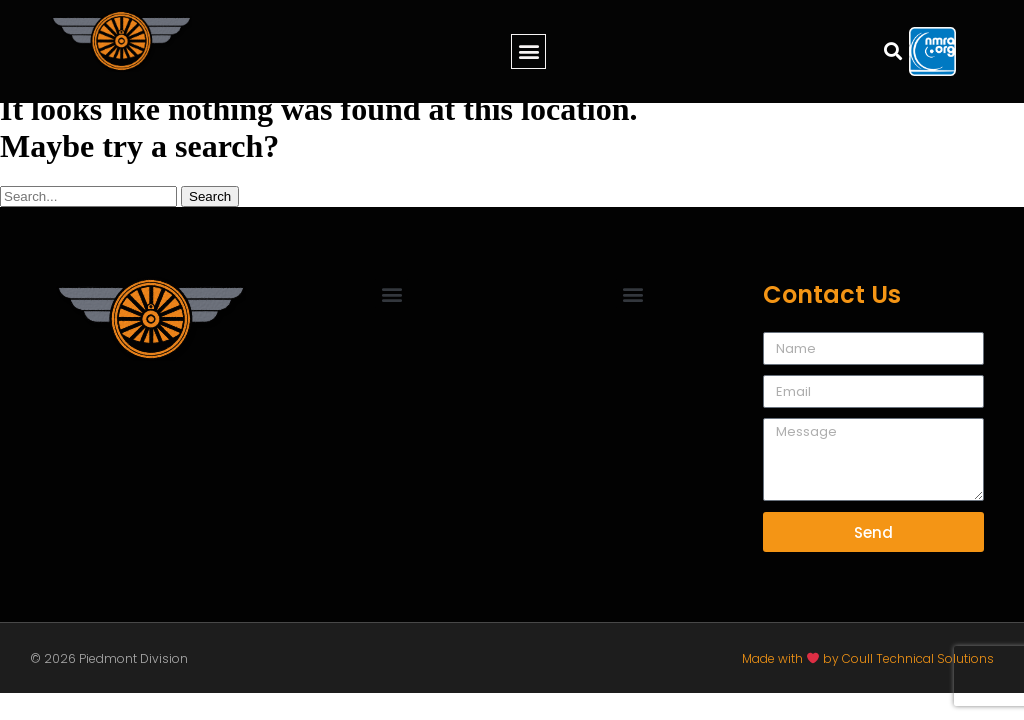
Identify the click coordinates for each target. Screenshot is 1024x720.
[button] (528, 51)
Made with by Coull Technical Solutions (868, 658)
